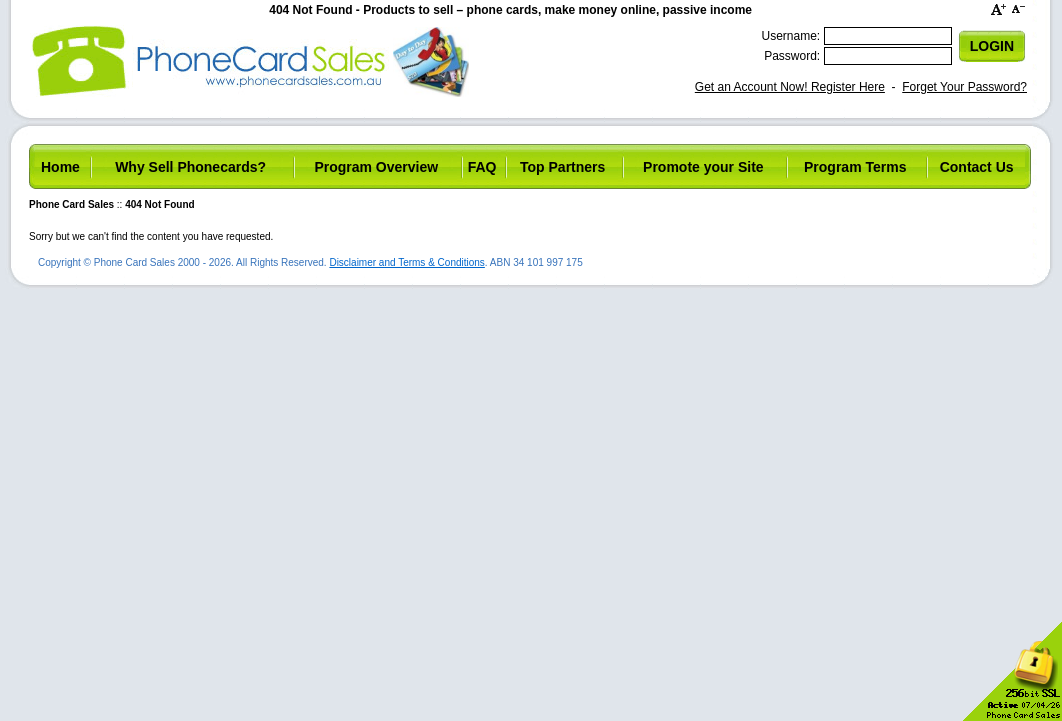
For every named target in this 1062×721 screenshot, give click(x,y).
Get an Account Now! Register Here (790, 87)
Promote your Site (703, 167)
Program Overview (376, 167)
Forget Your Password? (964, 87)
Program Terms (855, 167)
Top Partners (562, 167)
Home (60, 167)
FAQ (482, 167)
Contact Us (977, 167)
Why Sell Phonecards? (190, 167)
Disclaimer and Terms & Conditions (406, 262)
